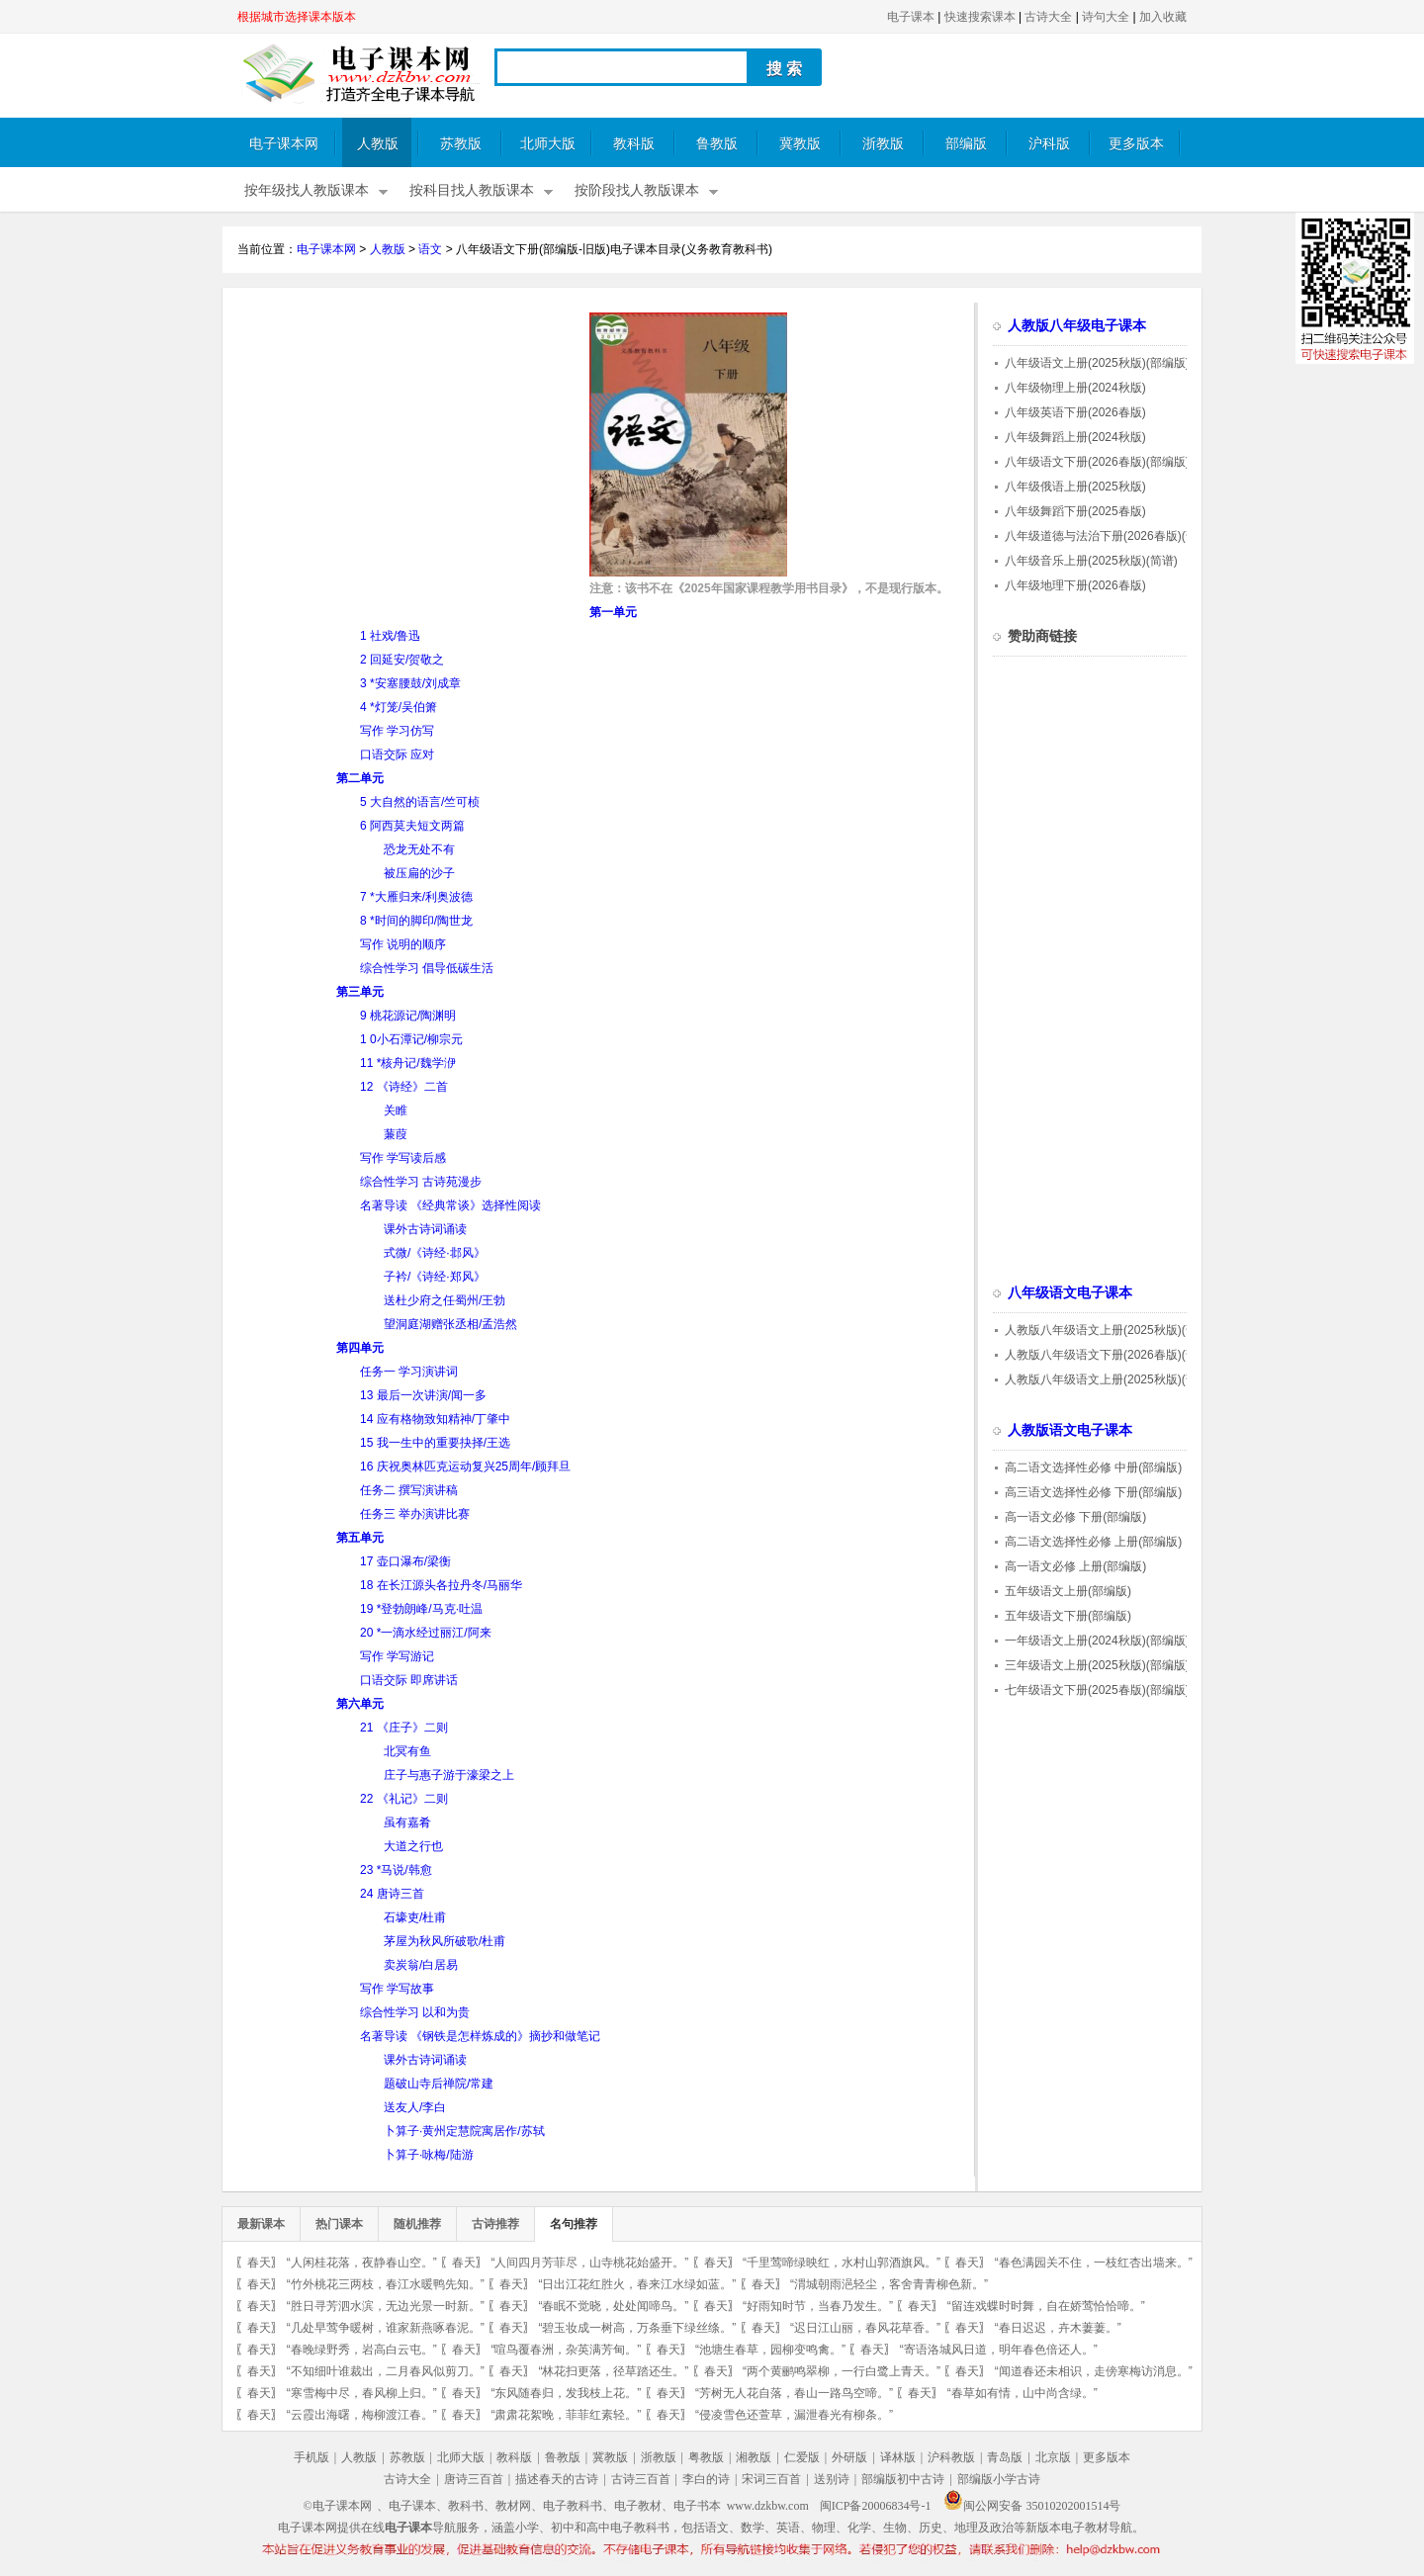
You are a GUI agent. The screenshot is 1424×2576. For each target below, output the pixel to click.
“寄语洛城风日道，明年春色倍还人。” (999, 2349)
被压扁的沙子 (419, 873)
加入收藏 (1163, 17)
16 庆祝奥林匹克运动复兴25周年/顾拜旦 (465, 1466)
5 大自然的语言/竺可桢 (420, 802)
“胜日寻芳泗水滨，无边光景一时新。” (386, 2306)
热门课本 (339, 2224)
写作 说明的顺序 (403, 944)
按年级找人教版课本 (306, 190)
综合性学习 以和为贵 (415, 2012)
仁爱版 (802, 2457)
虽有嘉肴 (407, 1822)
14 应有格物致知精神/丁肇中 (435, 1419)
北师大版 (548, 143)
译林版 (898, 2457)
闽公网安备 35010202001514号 (1031, 2506)
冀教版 (800, 143)
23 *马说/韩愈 (396, 1870)
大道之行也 (413, 1846)
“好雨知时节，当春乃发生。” (818, 2306)
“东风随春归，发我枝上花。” (565, 2393)
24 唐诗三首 (392, 1894)
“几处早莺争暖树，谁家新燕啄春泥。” (386, 2328)
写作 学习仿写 (397, 731)
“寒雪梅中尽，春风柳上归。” (362, 2393)
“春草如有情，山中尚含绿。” (1022, 2393)
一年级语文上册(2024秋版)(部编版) (1097, 1640)
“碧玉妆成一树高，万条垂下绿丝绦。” (637, 2328)
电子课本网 (283, 143)
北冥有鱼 (407, 1751)
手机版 (311, 2457)
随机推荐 (417, 2224)
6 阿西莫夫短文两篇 (412, 826)
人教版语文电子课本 (1070, 1430)
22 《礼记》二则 (404, 1799)
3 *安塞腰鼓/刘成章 (410, 683)
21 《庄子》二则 (404, 1727)
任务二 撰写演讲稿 (409, 1490)
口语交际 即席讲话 (409, 1680)
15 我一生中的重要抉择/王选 (435, 1443)
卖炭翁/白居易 (421, 1965)
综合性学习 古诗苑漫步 (421, 1182)
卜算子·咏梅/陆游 (429, 2155)
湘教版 (753, 2457)
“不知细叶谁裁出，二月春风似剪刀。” (386, 2371)
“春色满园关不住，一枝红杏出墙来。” (1094, 2262)
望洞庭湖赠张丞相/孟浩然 (450, 1324)
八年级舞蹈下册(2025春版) (1075, 511)
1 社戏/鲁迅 (390, 636)
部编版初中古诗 (902, 2479)
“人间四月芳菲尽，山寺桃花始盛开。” (589, 2262)
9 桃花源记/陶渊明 (408, 1015)
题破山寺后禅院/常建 (438, 2083)
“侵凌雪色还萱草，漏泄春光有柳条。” (794, 2415)
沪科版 (1049, 143)
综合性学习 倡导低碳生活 (426, 968)
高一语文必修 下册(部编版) (1075, 1517)
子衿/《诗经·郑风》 (435, 1277)
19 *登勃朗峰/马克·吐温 (421, 1609)
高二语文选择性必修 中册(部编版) (1093, 1467)
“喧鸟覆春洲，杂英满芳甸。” (565, 2349)
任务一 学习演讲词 (409, 1371)
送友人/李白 (415, 2107)
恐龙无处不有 (419, 849)
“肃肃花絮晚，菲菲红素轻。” (565, 2415)
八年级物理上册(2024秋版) (1075, 388)
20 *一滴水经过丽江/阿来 (425, 1633)
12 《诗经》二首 (404, 1087)
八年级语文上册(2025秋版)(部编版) (1097, 363)
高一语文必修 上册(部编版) (1075, 1566)
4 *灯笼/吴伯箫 (398, 707)
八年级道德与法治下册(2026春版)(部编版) (1115, 536)
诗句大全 (1105, 17)
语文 (430, 249)
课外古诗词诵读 (425, 1229)
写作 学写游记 (397, 1656)
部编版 (966, 143)
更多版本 (1136, 143)
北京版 (1053, 2457)
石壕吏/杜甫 (415, 1917)
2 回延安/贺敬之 (402, 659)
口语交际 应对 (397, 754)
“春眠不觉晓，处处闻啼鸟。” (613, 2306)
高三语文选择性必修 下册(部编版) (1093, 1492)
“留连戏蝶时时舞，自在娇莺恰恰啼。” (1046, 2306)
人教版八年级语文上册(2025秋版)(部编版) (1115, 1330)
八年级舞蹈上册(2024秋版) (1075, 437)
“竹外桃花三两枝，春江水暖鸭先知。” (386, 2284)
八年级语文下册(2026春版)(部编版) (1097, 462)
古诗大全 (1048, 17)
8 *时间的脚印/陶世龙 (416, 921)
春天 (259, 2262)
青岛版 (1005, 2457)
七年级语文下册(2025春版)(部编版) (1097, 1690)
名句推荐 (573, 2224)
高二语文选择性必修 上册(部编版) (1093, 1542)
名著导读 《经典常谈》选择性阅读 (450, 1205)
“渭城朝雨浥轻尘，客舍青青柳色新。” (889, 2284)
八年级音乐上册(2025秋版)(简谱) (1091, 561)
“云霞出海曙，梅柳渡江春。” (362, 2415)
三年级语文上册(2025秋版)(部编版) (1097, 1665)
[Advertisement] (403, 450)
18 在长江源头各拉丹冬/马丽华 (441, 1585)
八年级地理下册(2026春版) (1075, 585)
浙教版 (883, 143)
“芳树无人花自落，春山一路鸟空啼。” (794, 2393)
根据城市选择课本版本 (296, 17)
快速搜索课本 (980, 17)
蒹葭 (395, 1134)
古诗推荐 (495, 2224)
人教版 (378, 143)
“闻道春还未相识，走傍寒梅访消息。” (1094, 2371)
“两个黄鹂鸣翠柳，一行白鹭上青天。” (841, 2371)
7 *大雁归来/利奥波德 (416, 897)
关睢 (395, 1110)
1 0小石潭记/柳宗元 (411, 1039)
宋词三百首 (771, 2479)
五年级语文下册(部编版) (1068, 1616)
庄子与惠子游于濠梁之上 (449, 1775)
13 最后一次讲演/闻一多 (423, 1395)
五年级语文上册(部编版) (1068, 1591)
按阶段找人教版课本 (637, 190)
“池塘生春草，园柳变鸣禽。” (770, 2349)
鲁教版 (717, 143)
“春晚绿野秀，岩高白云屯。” (362, 2349)
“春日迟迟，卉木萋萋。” (1058, 2328)
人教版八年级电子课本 (1077, 325)
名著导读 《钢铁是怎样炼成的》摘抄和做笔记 (480, 2036)
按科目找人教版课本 (471, 190)
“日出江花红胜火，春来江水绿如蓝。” (637, 2284)
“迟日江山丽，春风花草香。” (865, 2328)
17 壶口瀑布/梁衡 (405, 1561)
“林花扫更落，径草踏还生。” (613, 2371)
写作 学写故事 (397, 1989)
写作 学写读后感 (403, 1158)
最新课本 (261, 2224)
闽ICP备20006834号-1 (876, 2506)
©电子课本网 (338, 2506)
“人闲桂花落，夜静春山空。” (362, 2262)
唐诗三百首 (473, 2479)
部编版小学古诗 (998, 2479)
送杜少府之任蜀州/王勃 (444, 1300)
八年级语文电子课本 (1070, 1293)
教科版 (634, 143)
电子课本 (910, 17)
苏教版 (461, 143)
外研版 (849, 2457)
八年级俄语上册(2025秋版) (1075, 486)
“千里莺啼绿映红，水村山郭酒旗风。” (841, 2262)
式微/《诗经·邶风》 (435, 1253)
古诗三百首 (640, 2479)
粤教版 (706, 2457)
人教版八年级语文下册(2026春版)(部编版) (1115, 1355)
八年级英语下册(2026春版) (1075, 412)
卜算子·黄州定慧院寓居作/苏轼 (464, 2131)
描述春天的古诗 (556, 2479)
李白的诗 (706, 2479)
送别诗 (831, 2479)
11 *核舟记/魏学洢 (408, 1063)
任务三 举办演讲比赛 (415, 1514)
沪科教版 (951, 2457)
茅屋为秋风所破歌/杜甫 (444, 1941)
